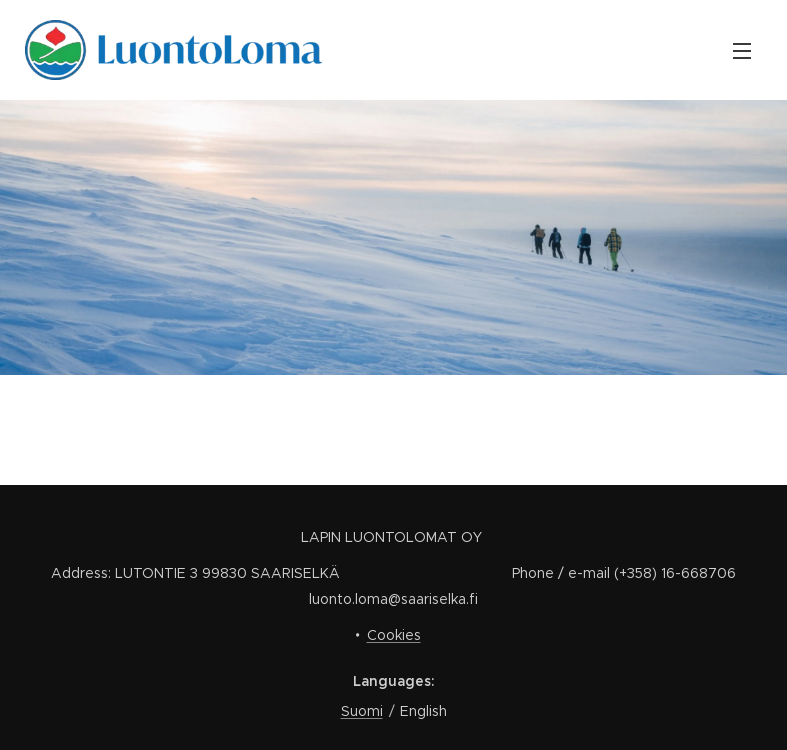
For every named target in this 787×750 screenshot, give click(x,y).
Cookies (394, 635)
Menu (742, 51)
